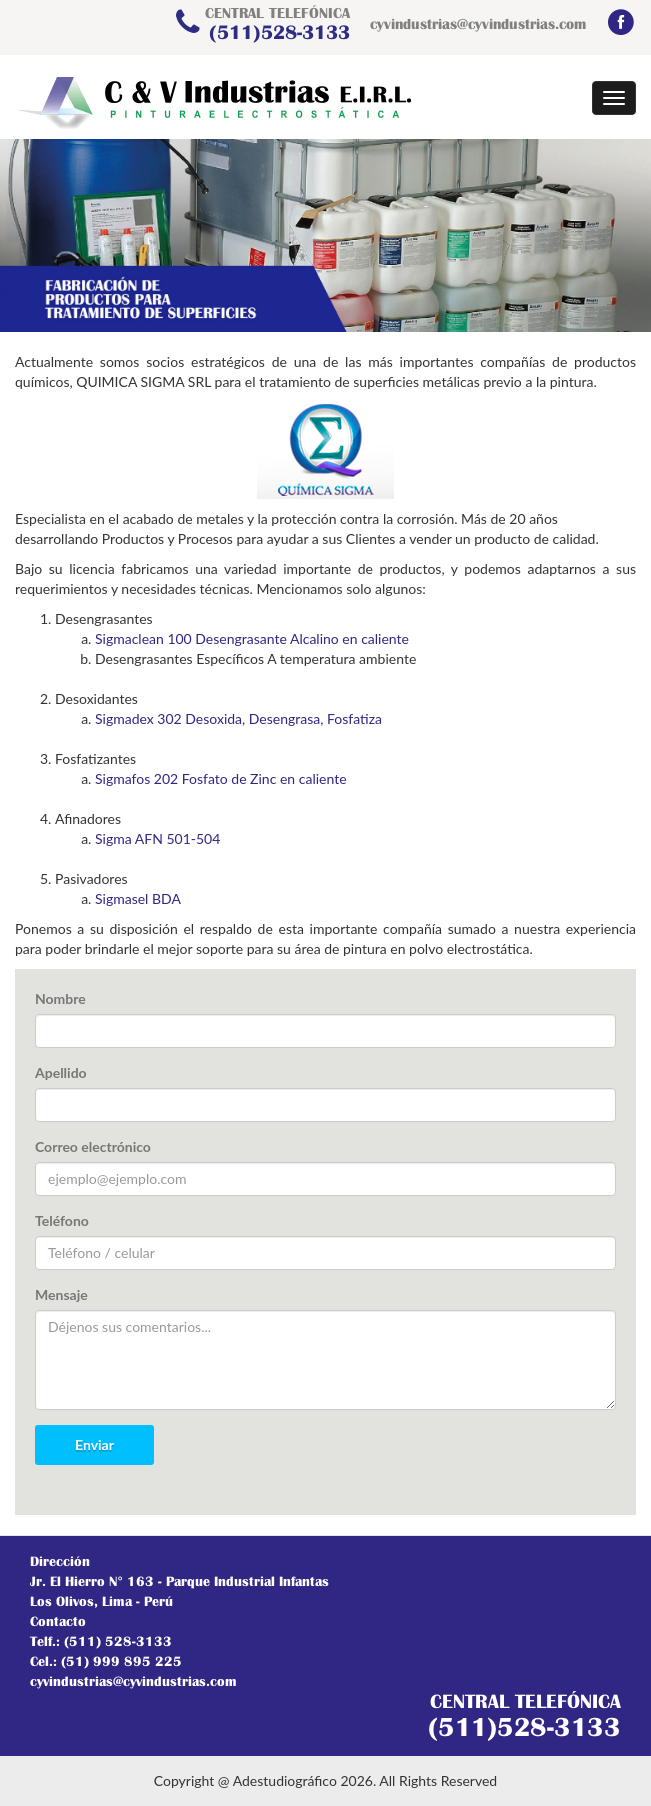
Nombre (60, 998)
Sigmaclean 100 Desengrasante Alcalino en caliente (252, 638)
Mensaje (61, 1294)
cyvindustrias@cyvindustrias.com (478, 23)
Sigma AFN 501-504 (157, 838)
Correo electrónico (93, 1146)
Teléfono (62, 1220)
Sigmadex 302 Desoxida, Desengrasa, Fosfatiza (238, 718)
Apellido (61, 1072)
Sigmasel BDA (138, 898)
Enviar (94, 1444)
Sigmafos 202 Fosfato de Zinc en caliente (221, 778)
